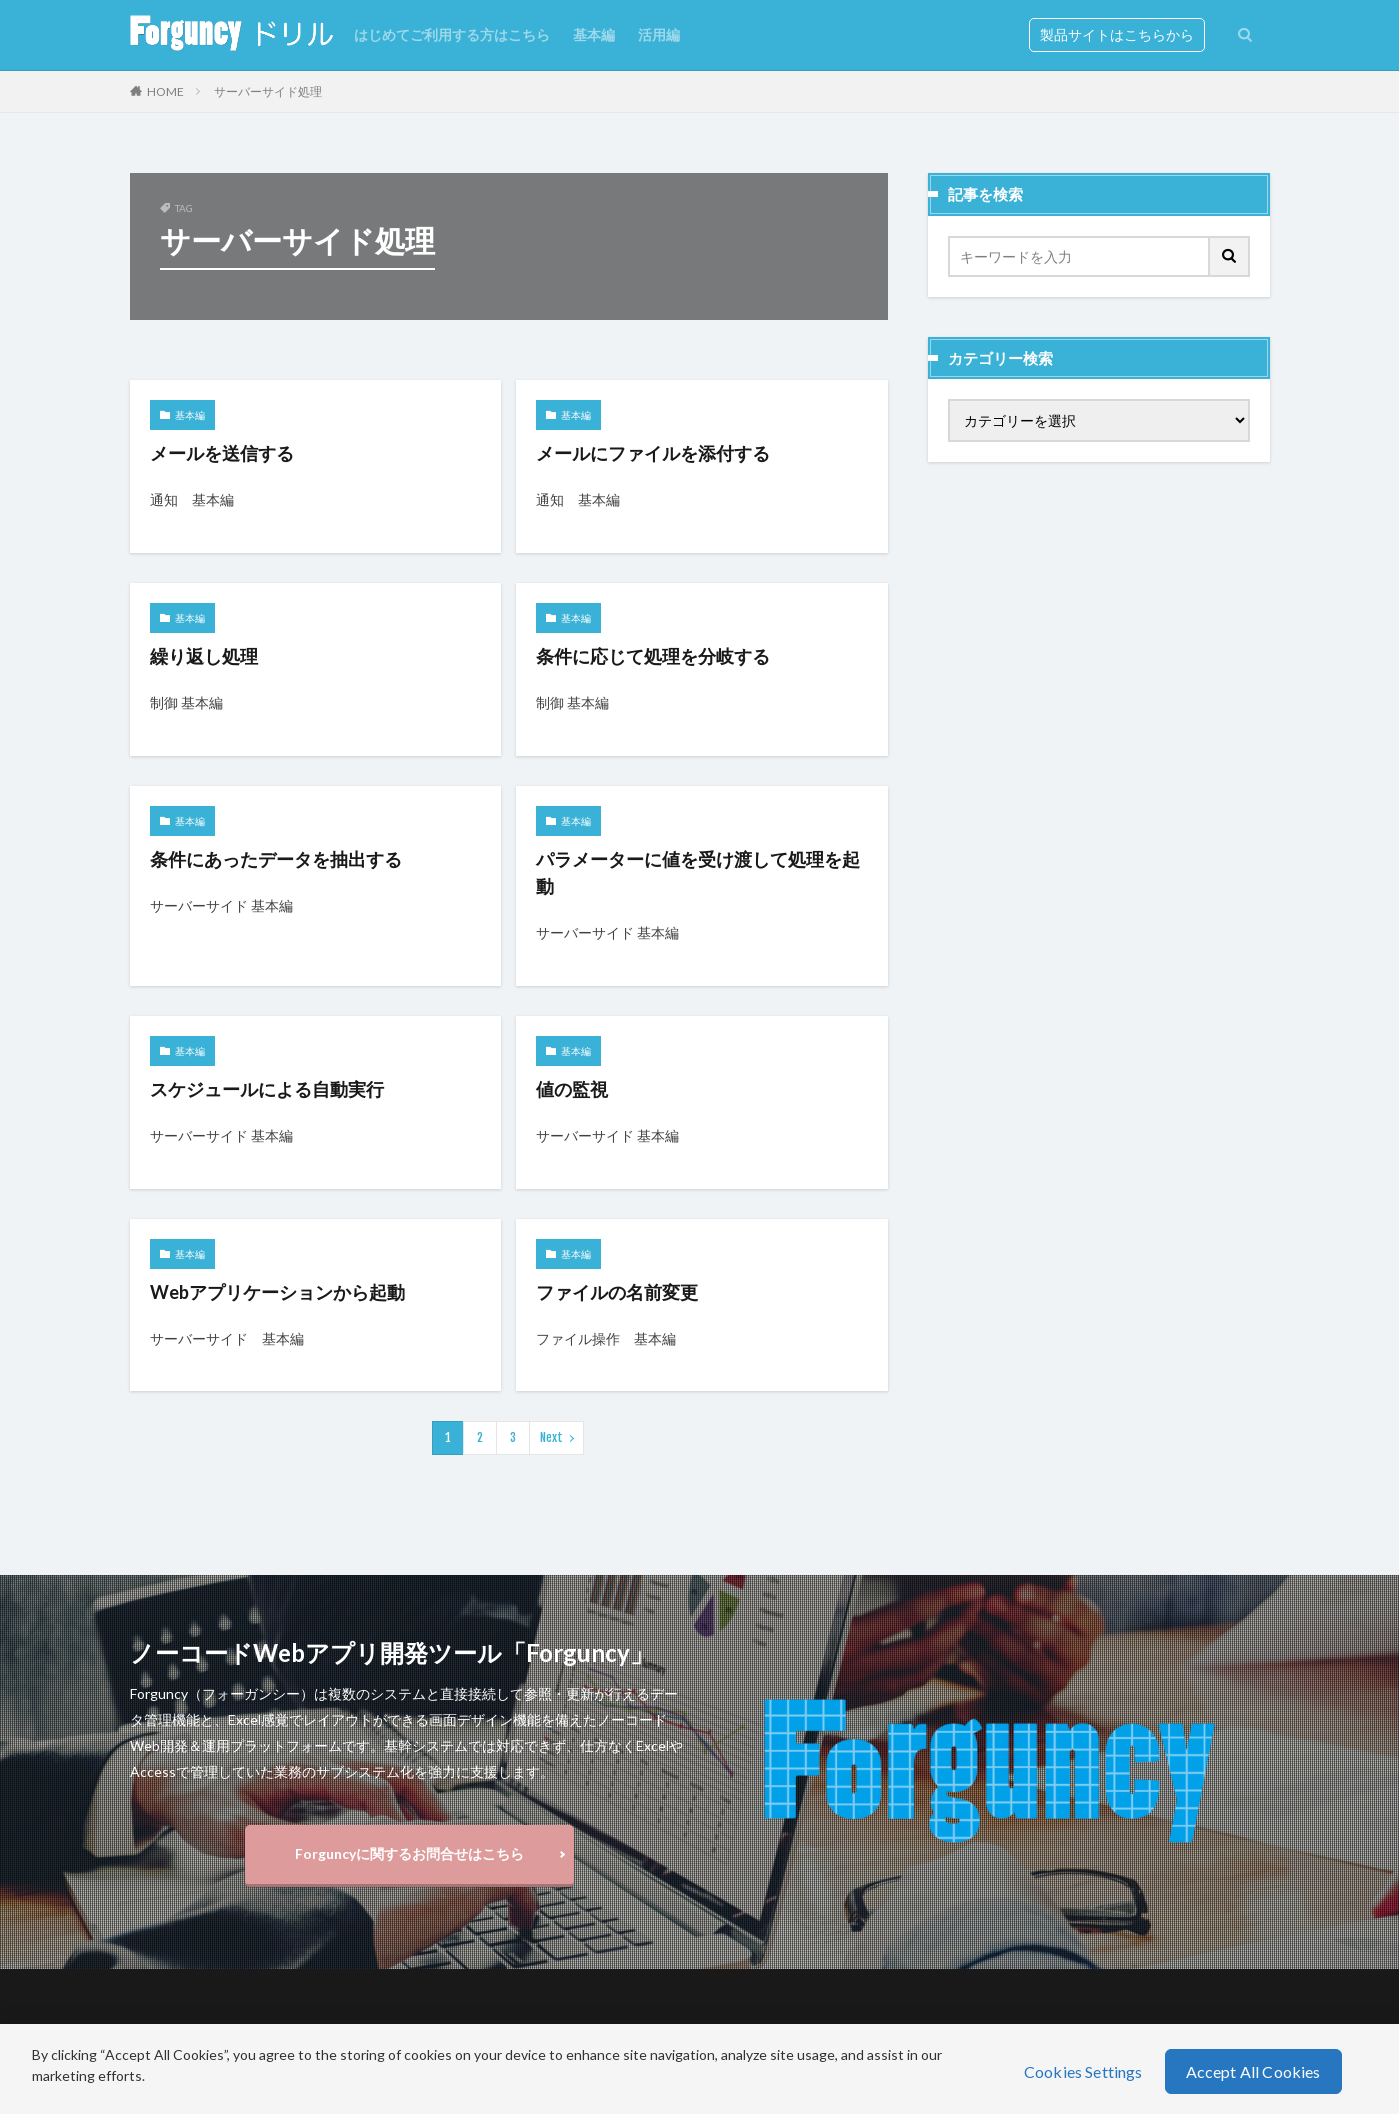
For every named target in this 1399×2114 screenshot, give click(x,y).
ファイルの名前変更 (617, 1292)
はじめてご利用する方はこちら (452, 34)
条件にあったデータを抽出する (276, 859)
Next (551, 1437)
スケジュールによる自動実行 (267, 1089)
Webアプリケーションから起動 (277, 1292)
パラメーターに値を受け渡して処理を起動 (698, 872)
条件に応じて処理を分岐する (653, 656)
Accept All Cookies (1253, 2071)
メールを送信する (222, 453)
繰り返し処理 (204, 656)
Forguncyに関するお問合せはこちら (409, 1853)
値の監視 (572, 1089)
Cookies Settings (1083, 2071)
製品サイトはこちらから (1117, 34)
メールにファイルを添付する (653, 453)
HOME (165, 91)
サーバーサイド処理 (268, 91)
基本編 (594, 34)
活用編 (659, 34)
